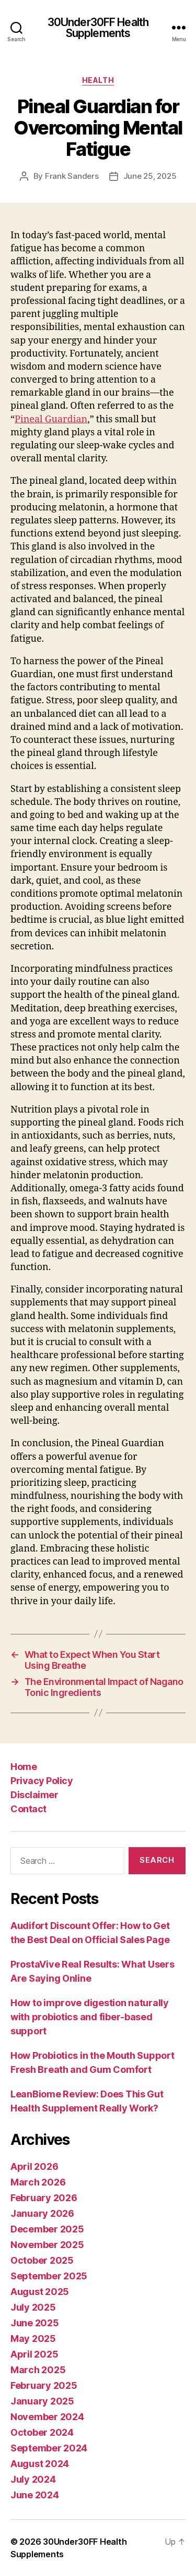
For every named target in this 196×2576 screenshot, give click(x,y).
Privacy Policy (41, 1780)
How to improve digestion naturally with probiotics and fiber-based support (89, 2016)
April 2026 (34, 2166)
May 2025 (33, 2338)
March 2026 (37, 2182)
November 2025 (47, 2244)
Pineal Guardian (51, 419)
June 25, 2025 (150, 176)
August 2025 (39, 2291)
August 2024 (39, 2463)
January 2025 (42, 2401)
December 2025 (47, 2229)
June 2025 (34, 2322)
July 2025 (33, 2307)
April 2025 (34, 2354)
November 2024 (47, 2416)
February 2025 (43, 2385)
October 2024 (42, 2432)
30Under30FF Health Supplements (98, 28)
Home (23, 1766)
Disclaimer (34, 1794)
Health (98, 80)
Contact (28, 1808)
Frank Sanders (72, 176)
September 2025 (48, 2275)
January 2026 (42, 2213)
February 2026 (43, 2197)
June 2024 (34, 2494)
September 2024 (48, 2448)
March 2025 (37, 2369)
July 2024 (33, 2479)
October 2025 (42, 2260)
